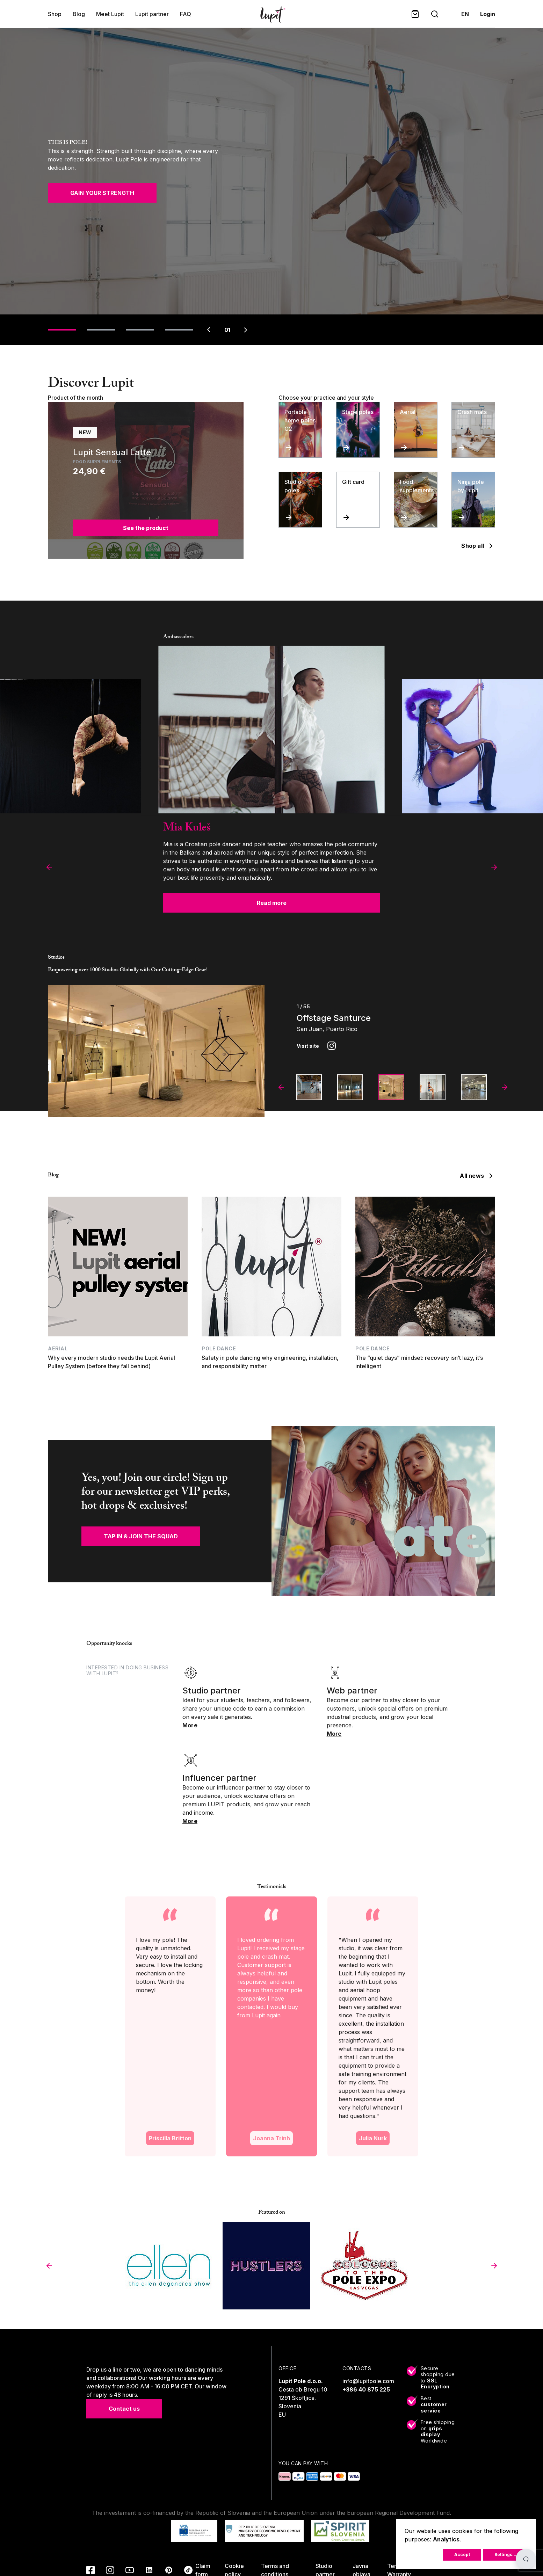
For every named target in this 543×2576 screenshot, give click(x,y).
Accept (462, 2554)
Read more (272, 902)
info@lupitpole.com (368, 2381)
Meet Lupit (110, 13)
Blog (79, 13)
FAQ (185, 13)
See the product (145, 527)
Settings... (505, 2554)
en (465, 13)
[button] (49, 867)
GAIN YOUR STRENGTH (102, 192)
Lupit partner (152, 13)
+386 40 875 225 (366, 2389)
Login (487, 13)
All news (477, 1175)
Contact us (124, 2408)
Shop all (478, 546)
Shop (54, 13)
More (189, 1725)
